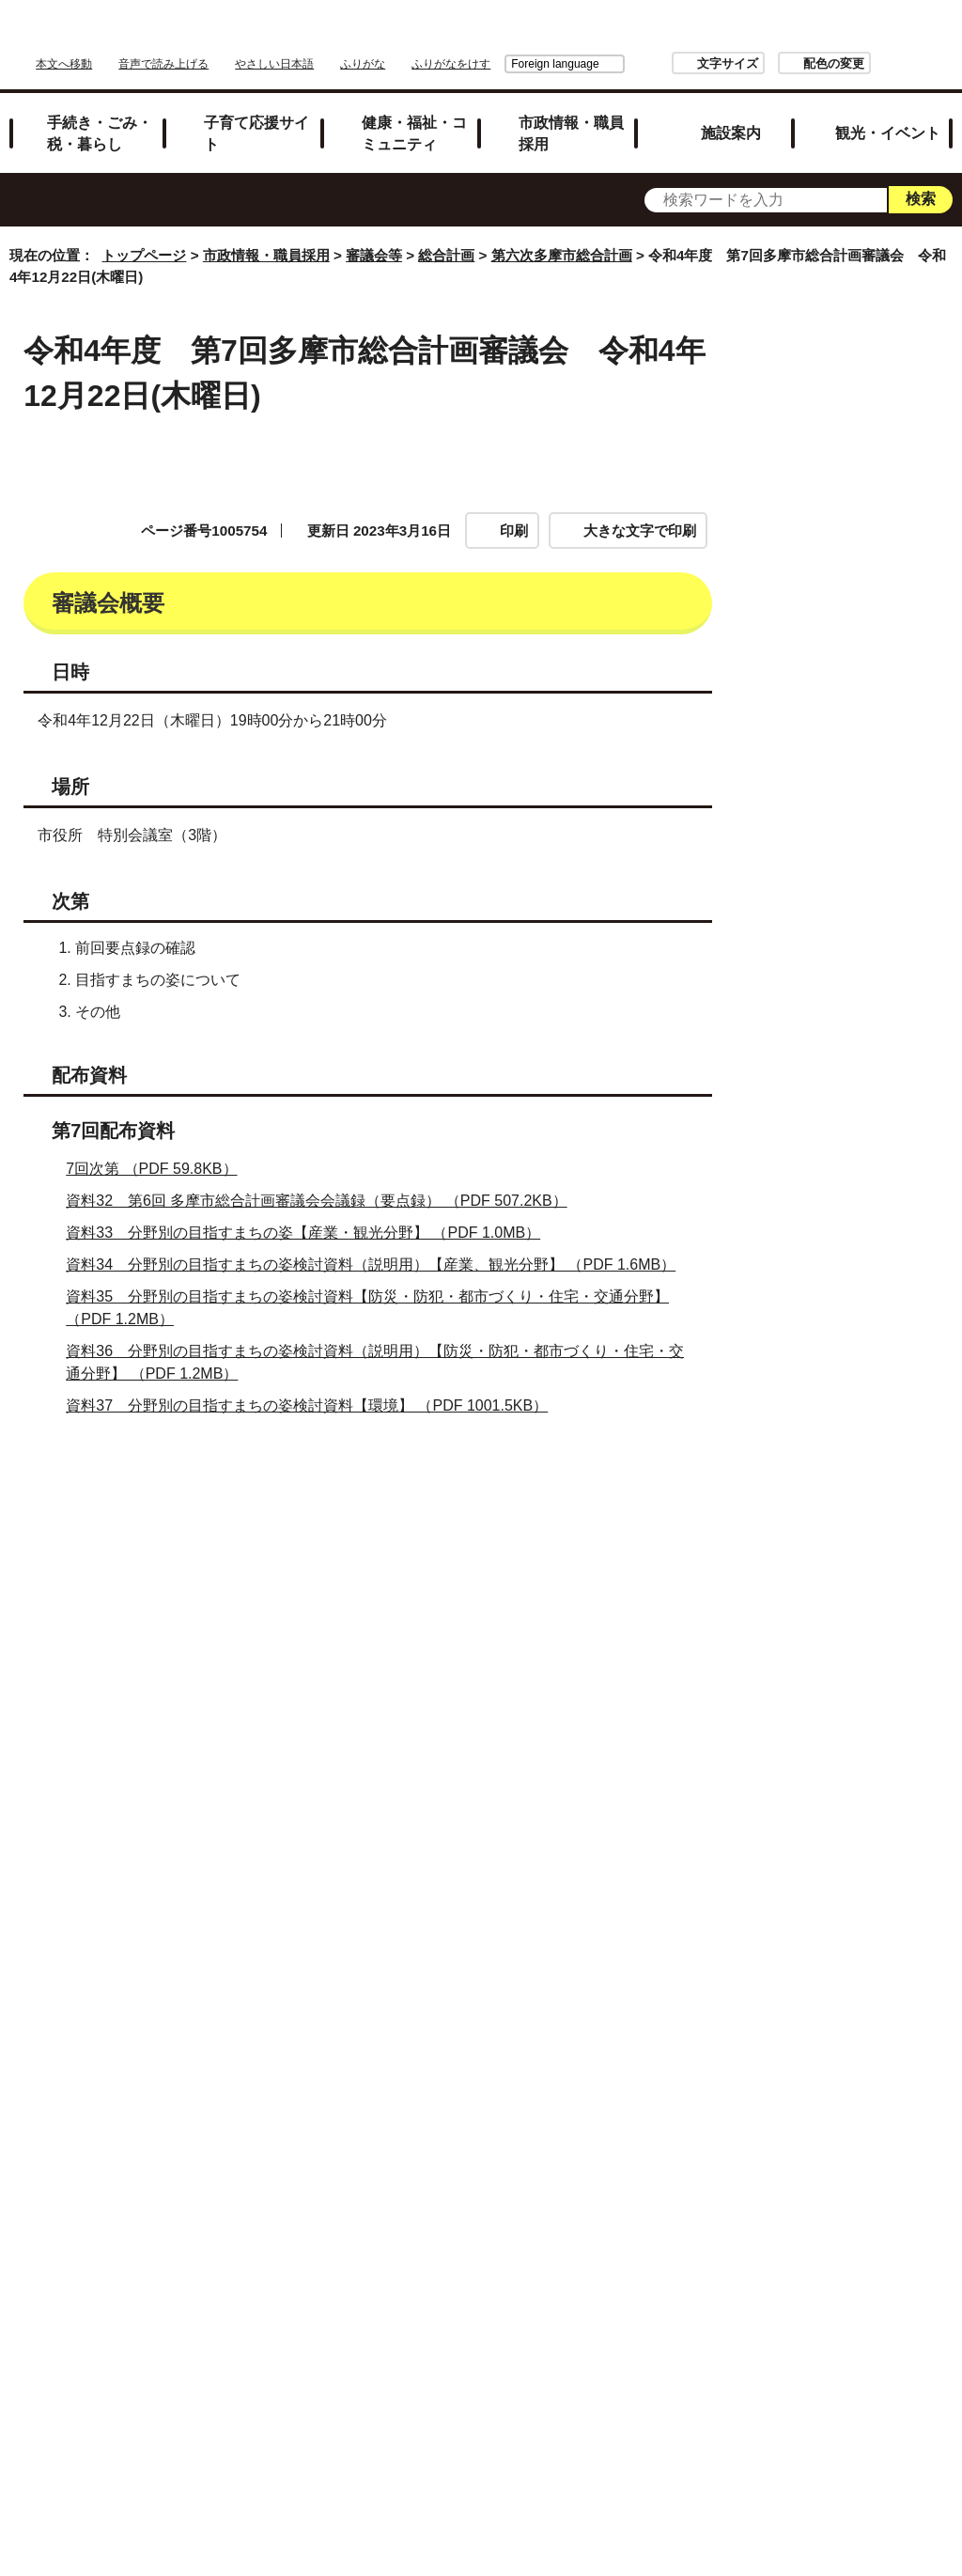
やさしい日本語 (274, 63)
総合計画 (446, 255)
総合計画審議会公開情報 (866, 547)
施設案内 (731, 132)
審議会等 (374, 255)
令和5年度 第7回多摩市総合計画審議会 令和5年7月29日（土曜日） (866, 1867)
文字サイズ (622, 63)
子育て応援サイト (256, 133)
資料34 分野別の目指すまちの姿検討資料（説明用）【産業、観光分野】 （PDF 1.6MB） (378, 1264)
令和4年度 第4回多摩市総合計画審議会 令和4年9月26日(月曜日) (866, 836)
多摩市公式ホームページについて (411, 2335)
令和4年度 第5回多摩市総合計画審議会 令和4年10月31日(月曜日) (869, 910)
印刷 (514, 531)
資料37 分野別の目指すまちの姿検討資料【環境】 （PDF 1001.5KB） (315, 1405)
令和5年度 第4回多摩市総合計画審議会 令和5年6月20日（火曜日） (866, 1588)
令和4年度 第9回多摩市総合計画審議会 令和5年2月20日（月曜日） (866, 1236)
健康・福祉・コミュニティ (414, 133)
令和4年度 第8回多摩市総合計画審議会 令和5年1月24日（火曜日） (866, 1143)
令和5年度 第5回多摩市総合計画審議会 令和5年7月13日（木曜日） (866, 1681)
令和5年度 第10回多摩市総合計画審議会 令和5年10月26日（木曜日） (870, 2127)
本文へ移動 (64, 63)
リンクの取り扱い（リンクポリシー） (498, 2310)
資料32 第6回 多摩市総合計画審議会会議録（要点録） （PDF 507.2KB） (324, 1201)
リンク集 (490, 2286)
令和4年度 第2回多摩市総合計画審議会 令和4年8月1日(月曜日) (866, 687)
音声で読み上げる (163, 63)
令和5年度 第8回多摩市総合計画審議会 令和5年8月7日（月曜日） (870, 1951)
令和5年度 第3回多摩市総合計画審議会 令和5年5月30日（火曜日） (866, 1495)
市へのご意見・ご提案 (498, 2359)
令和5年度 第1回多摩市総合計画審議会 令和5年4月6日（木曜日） (870, 1319)
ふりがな (362, 63)
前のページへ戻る (732, 2224)
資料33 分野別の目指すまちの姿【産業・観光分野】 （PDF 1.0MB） (311, 1233)
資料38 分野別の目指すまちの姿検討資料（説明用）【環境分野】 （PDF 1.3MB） (356, 1437)
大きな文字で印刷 (639, 531)
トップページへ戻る (889, 2224)
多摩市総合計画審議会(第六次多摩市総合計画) (870, 491)
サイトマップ (378, 2286)
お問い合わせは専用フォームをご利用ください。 (235, 1754)
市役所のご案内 (609, 2286)
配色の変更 (728, 63)
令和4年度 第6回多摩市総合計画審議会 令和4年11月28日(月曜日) (869, 985)
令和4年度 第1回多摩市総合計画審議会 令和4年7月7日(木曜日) (866, 612)
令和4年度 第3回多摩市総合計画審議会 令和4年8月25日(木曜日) (866, 762)
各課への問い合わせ (628, 2335)
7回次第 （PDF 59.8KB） (159, 1169)
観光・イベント (887, 132)
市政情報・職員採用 (571, 133)
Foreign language (449, 63)
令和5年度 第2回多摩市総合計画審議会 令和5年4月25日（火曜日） (866, 1403)
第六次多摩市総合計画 (561, 255)
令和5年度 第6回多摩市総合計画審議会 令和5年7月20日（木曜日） (866, 1774)
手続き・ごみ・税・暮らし (99, 133)
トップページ (143, 255)
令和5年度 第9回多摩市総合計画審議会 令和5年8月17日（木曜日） (866, 2034)
